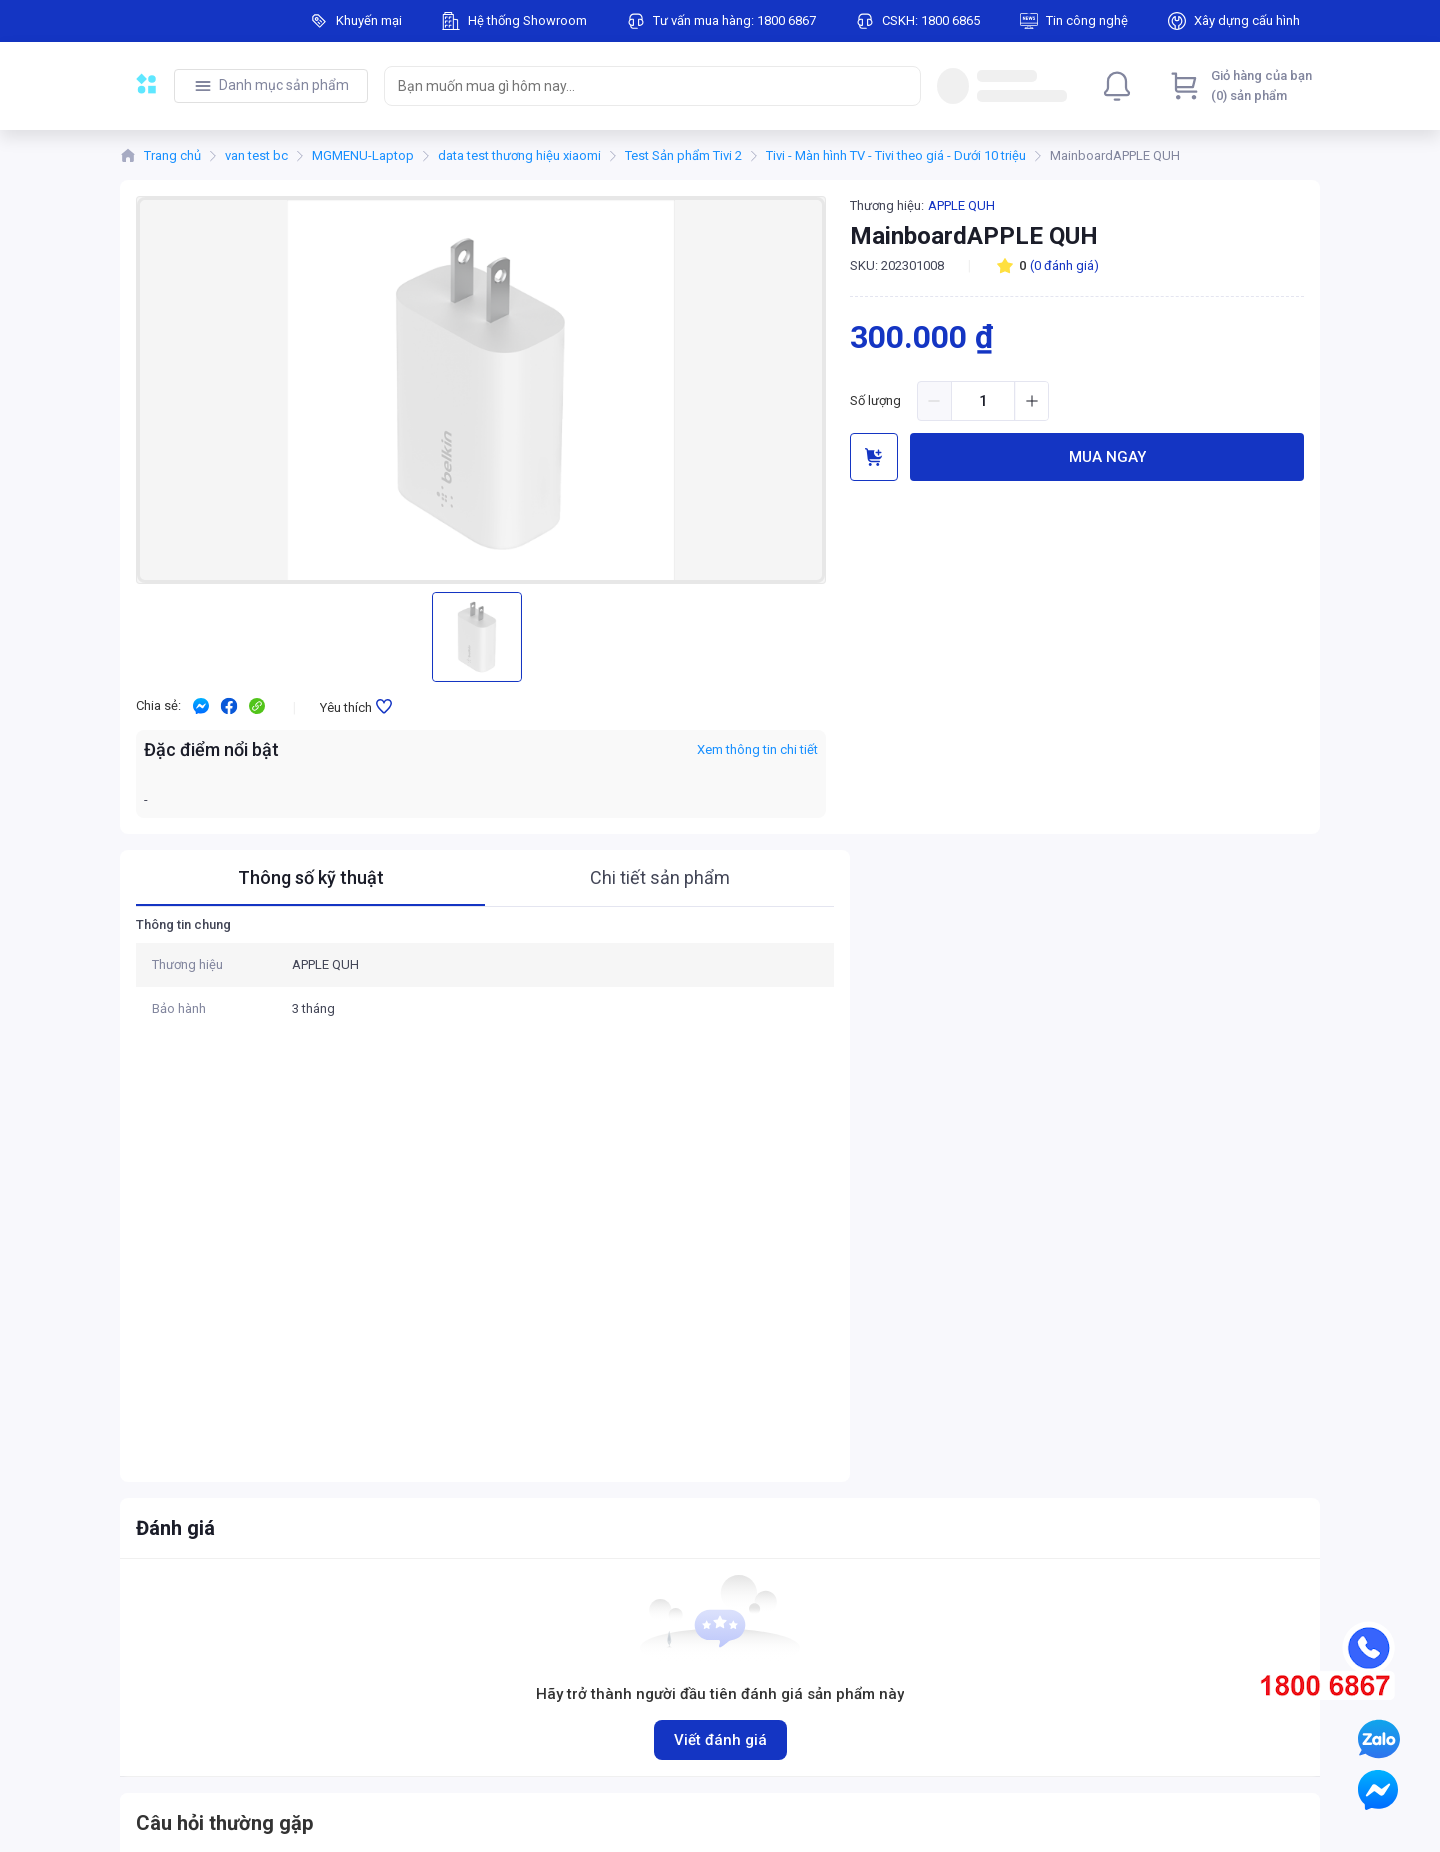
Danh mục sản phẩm (284, 85)
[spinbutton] (983, 401)
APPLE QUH (961, 205)
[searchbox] (634, 86)
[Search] (901, 86)
